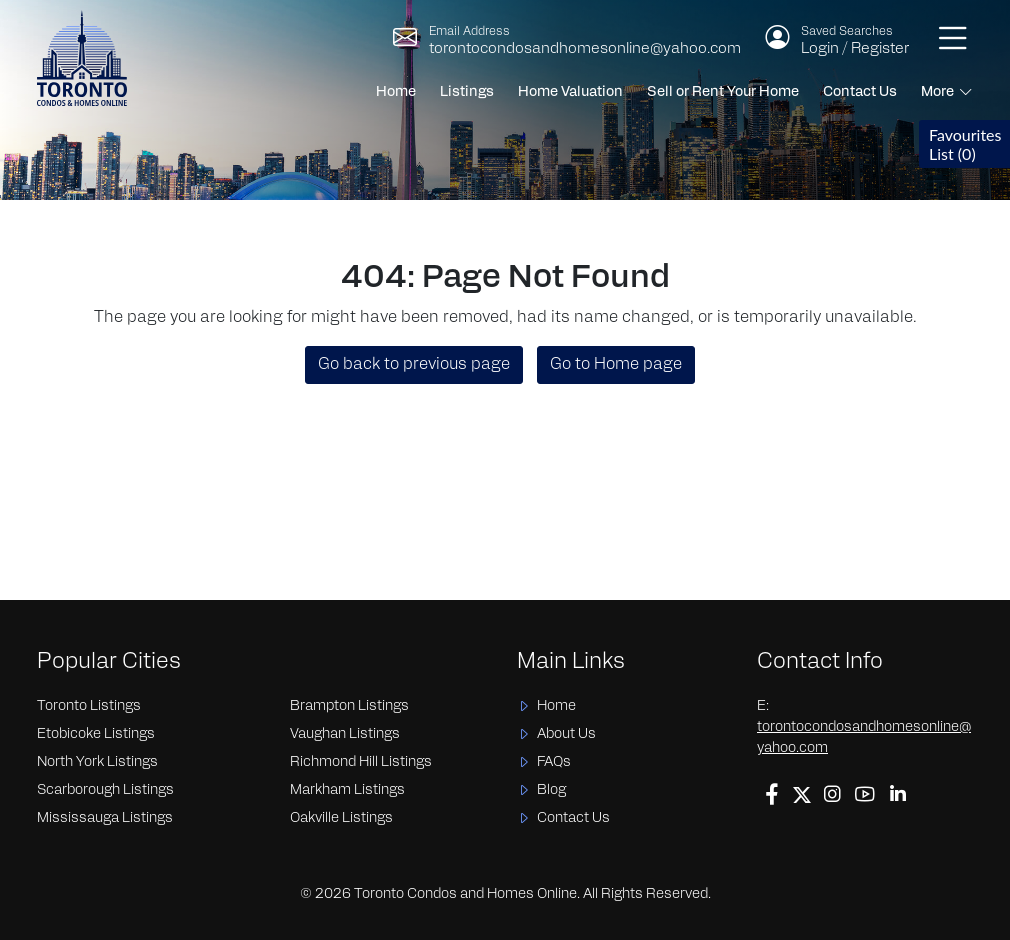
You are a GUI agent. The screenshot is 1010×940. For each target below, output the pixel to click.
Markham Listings (347, 790)
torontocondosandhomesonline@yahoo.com (585, 49)
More (937, 92)
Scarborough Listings (105, 790)
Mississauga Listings (105, 818)
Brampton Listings (349, 706)
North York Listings (97, 762)
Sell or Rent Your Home (723, 92)
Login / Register (855, 49)
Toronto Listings (89, 706)
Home (396, 92)
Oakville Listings (341, 818)
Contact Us (860, 92)
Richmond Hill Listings (361, 762)
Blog (551, 790)
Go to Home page (616, 365)
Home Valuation (570, 92)
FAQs (554, 762)
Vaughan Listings (345, 734)
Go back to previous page (414, 365)
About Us (566, 734)
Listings (467, 92)
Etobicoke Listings (96, 734)
